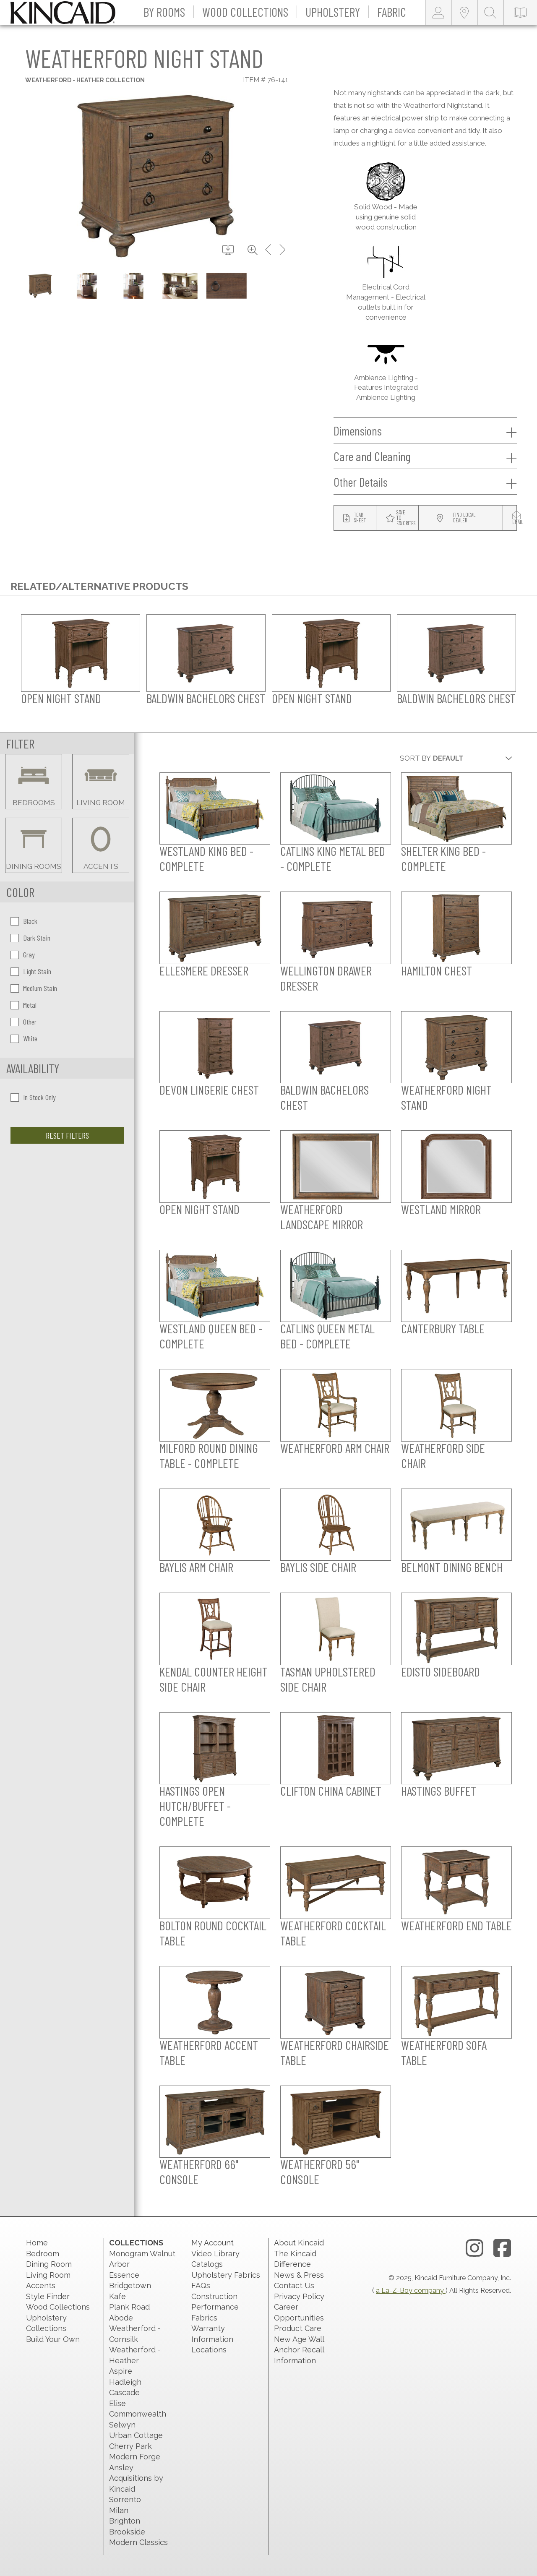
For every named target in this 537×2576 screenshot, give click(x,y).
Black (23, 921)
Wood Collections (58, 2306)
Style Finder (48, 2296)
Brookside (127, 2531)
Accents (40, 2285)
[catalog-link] (520, 12)
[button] (164, 12)
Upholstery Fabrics (225, 2275)
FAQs (200, 2285)
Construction (214, 2296)
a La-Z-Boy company (411, 2290)
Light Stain (30, 971)
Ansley (121, 2467)
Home (37, 2242)
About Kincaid (299, 2242)
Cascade (124, 2392)
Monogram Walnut (142, 2253)
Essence (124, 2275)
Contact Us (294, 2285)
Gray (22, 954)
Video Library (215, 2253)
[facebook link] (502, 2248)
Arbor (119, 2264)
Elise (117, 2403)
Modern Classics (138, 2542)
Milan (118, 2510)
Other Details (425, 482)
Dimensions (425, 431)
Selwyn (122, 2424)
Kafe (117, 2296)
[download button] (228, 250)
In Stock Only (33, 1097)
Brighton (124, 2520)
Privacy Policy (299, 2296)
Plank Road (129, 2306)
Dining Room (49, 2264)
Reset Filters (67, 1135)
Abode (121, 2317)
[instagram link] (474, 2248)
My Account (212, 2242)
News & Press (299, 2275)
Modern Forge (134, 2456)
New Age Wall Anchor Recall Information (299, 2350)
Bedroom (42, 2253)
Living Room (48, 2275)
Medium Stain (33, 988)
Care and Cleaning (425, 456)
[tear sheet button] (355, 517)
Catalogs (207, 2264)
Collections (136, 2242)
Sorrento (125, 2499)
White (23, 1038)
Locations (209, 2349)
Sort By (415, 758)
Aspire (120, 2371)
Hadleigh (125, 2382)
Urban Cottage (136, 2435)
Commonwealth (137, 2413)
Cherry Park (130, 2446)
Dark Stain (30, 937)
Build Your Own (53, 2339)
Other (23, 1021)
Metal (23, 1005)
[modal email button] (517, 518)
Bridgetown (130, 2285)
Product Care (297, 2328)
